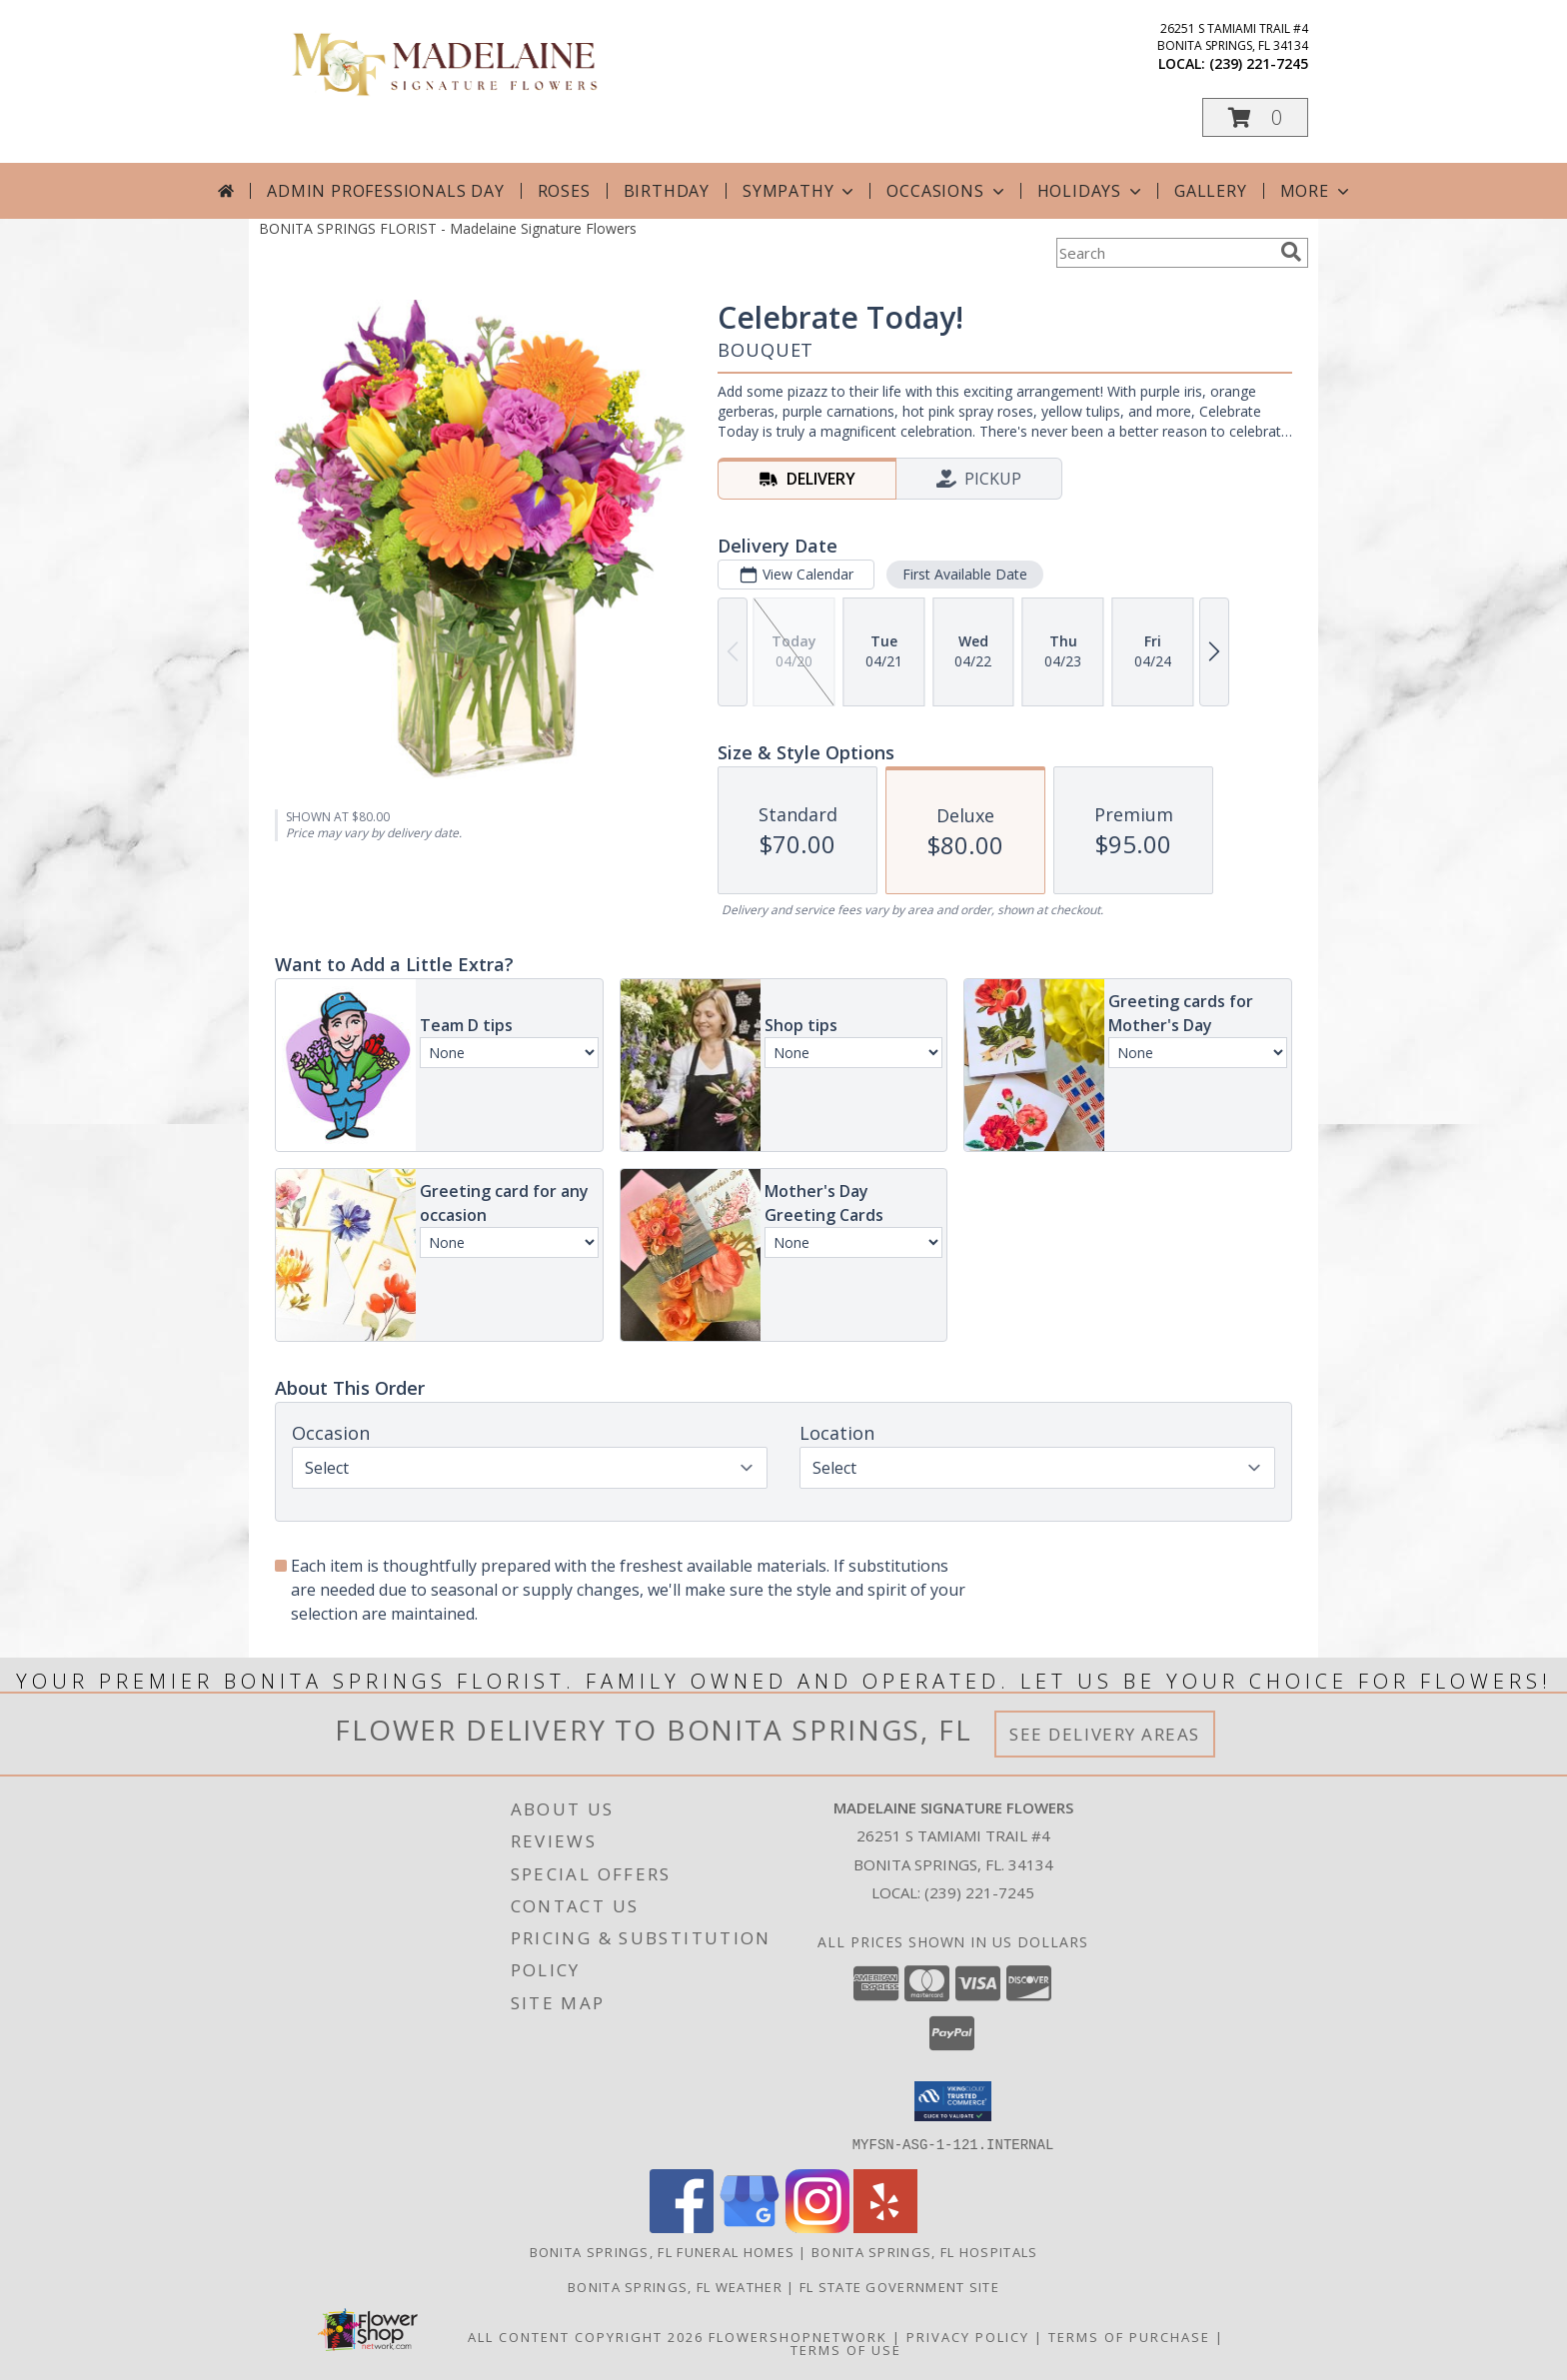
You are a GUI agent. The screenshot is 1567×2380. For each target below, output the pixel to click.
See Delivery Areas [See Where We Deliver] (1104, 1734)
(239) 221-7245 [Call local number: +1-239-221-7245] (1258, 63)
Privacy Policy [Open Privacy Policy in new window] (967, 2336)
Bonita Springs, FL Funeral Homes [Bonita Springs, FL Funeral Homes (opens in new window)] (662, 2251)
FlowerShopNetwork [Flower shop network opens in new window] (798, 2336)
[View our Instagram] (817, 2226)
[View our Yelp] (885, 2226)
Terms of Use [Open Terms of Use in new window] (845, 2349)
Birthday (667, 191)
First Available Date (964, 574)
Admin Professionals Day (385, 191)
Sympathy (800, 191)
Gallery (1210, 191)
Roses (564, 191)
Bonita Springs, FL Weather (675, 2286)
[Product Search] (1164, 253)
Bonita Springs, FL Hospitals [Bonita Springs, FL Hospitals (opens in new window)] (924, 2251)
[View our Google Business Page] (750, 2226)
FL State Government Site (899, 2286)
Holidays (1091, 191)
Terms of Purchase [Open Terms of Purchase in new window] (1129, 2336)
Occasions (946, 191)
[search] (1291, 252)
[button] (1255, 117)
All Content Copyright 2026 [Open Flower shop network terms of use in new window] (586, 2336)
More (1316, 191)
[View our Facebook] (682, 2226)
